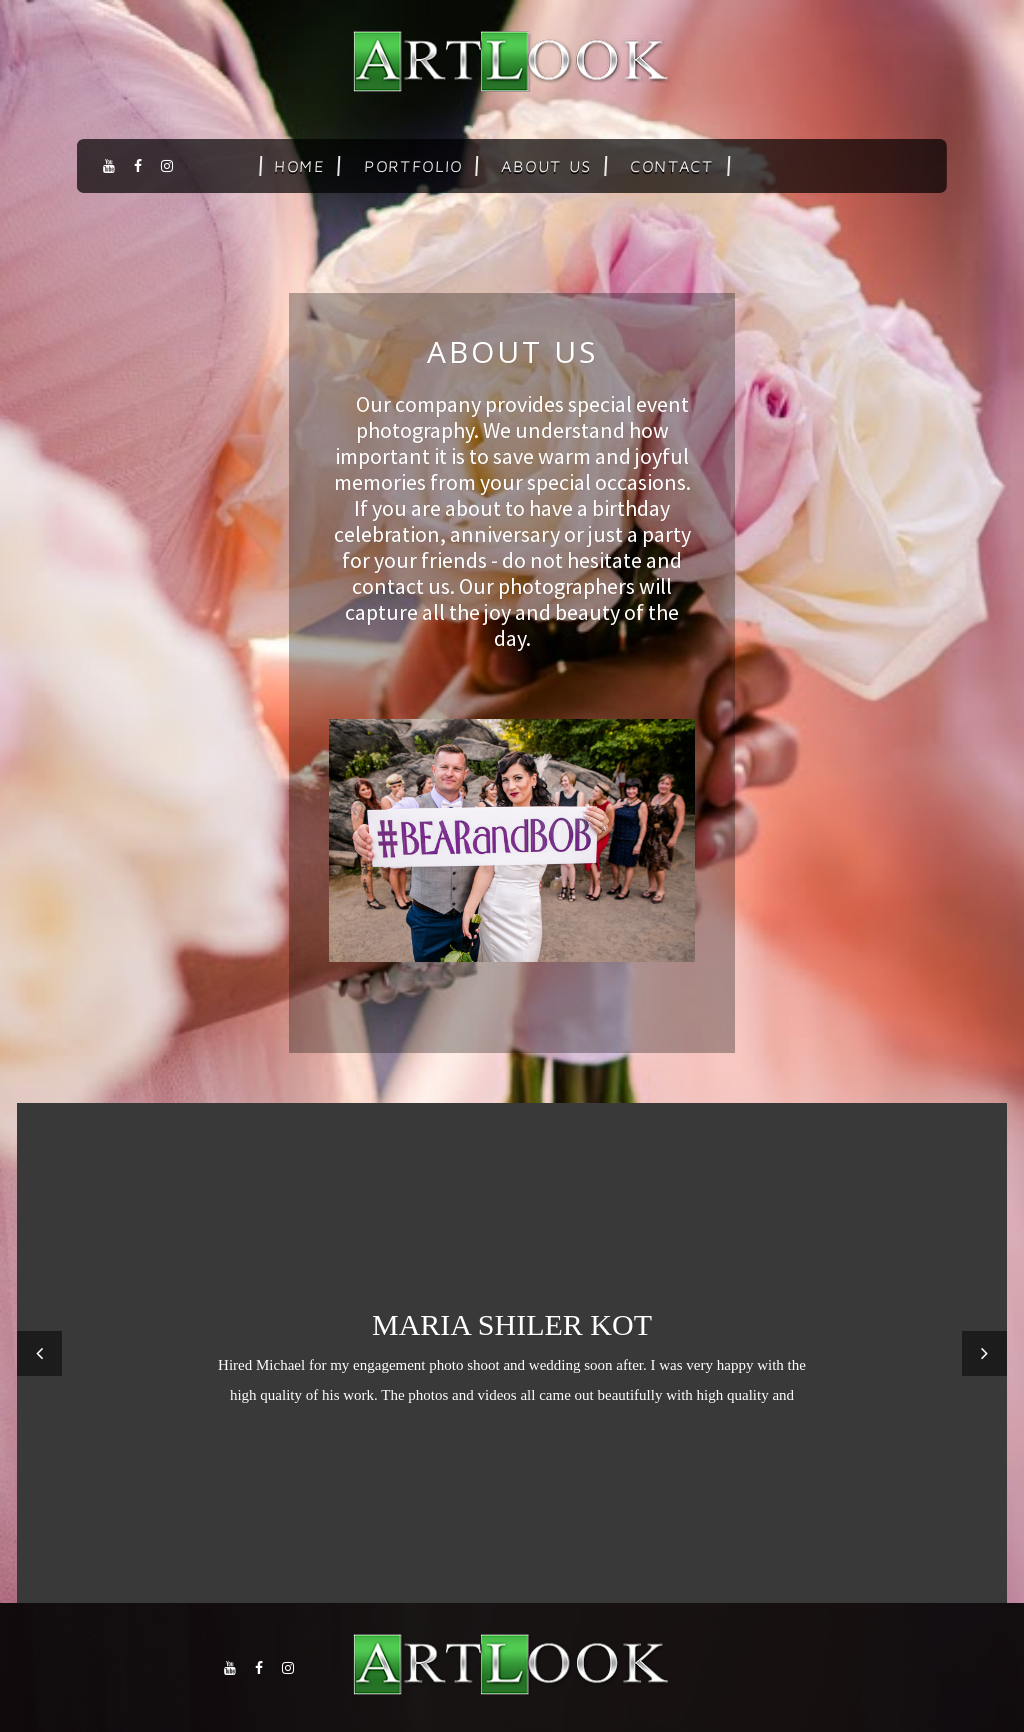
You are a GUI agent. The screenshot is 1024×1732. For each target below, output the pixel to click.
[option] (512, 1353)
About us (546, 166)
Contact (672, 166)
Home (299, 166)
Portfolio (413, 166)
